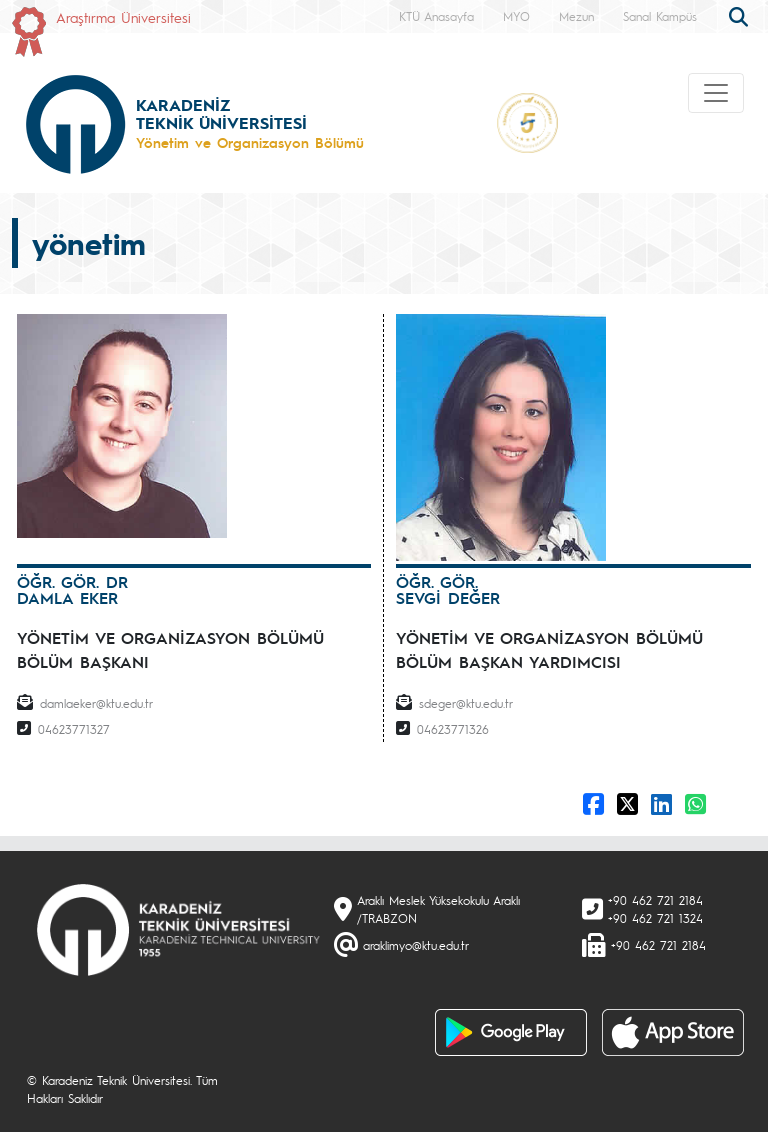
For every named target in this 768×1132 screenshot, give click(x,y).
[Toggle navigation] (716, 93)
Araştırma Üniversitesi (123, 17)
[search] (741, 15)
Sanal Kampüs (660, 16)
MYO (516, 16)
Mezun (576, 16)
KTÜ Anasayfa (436, 16)
